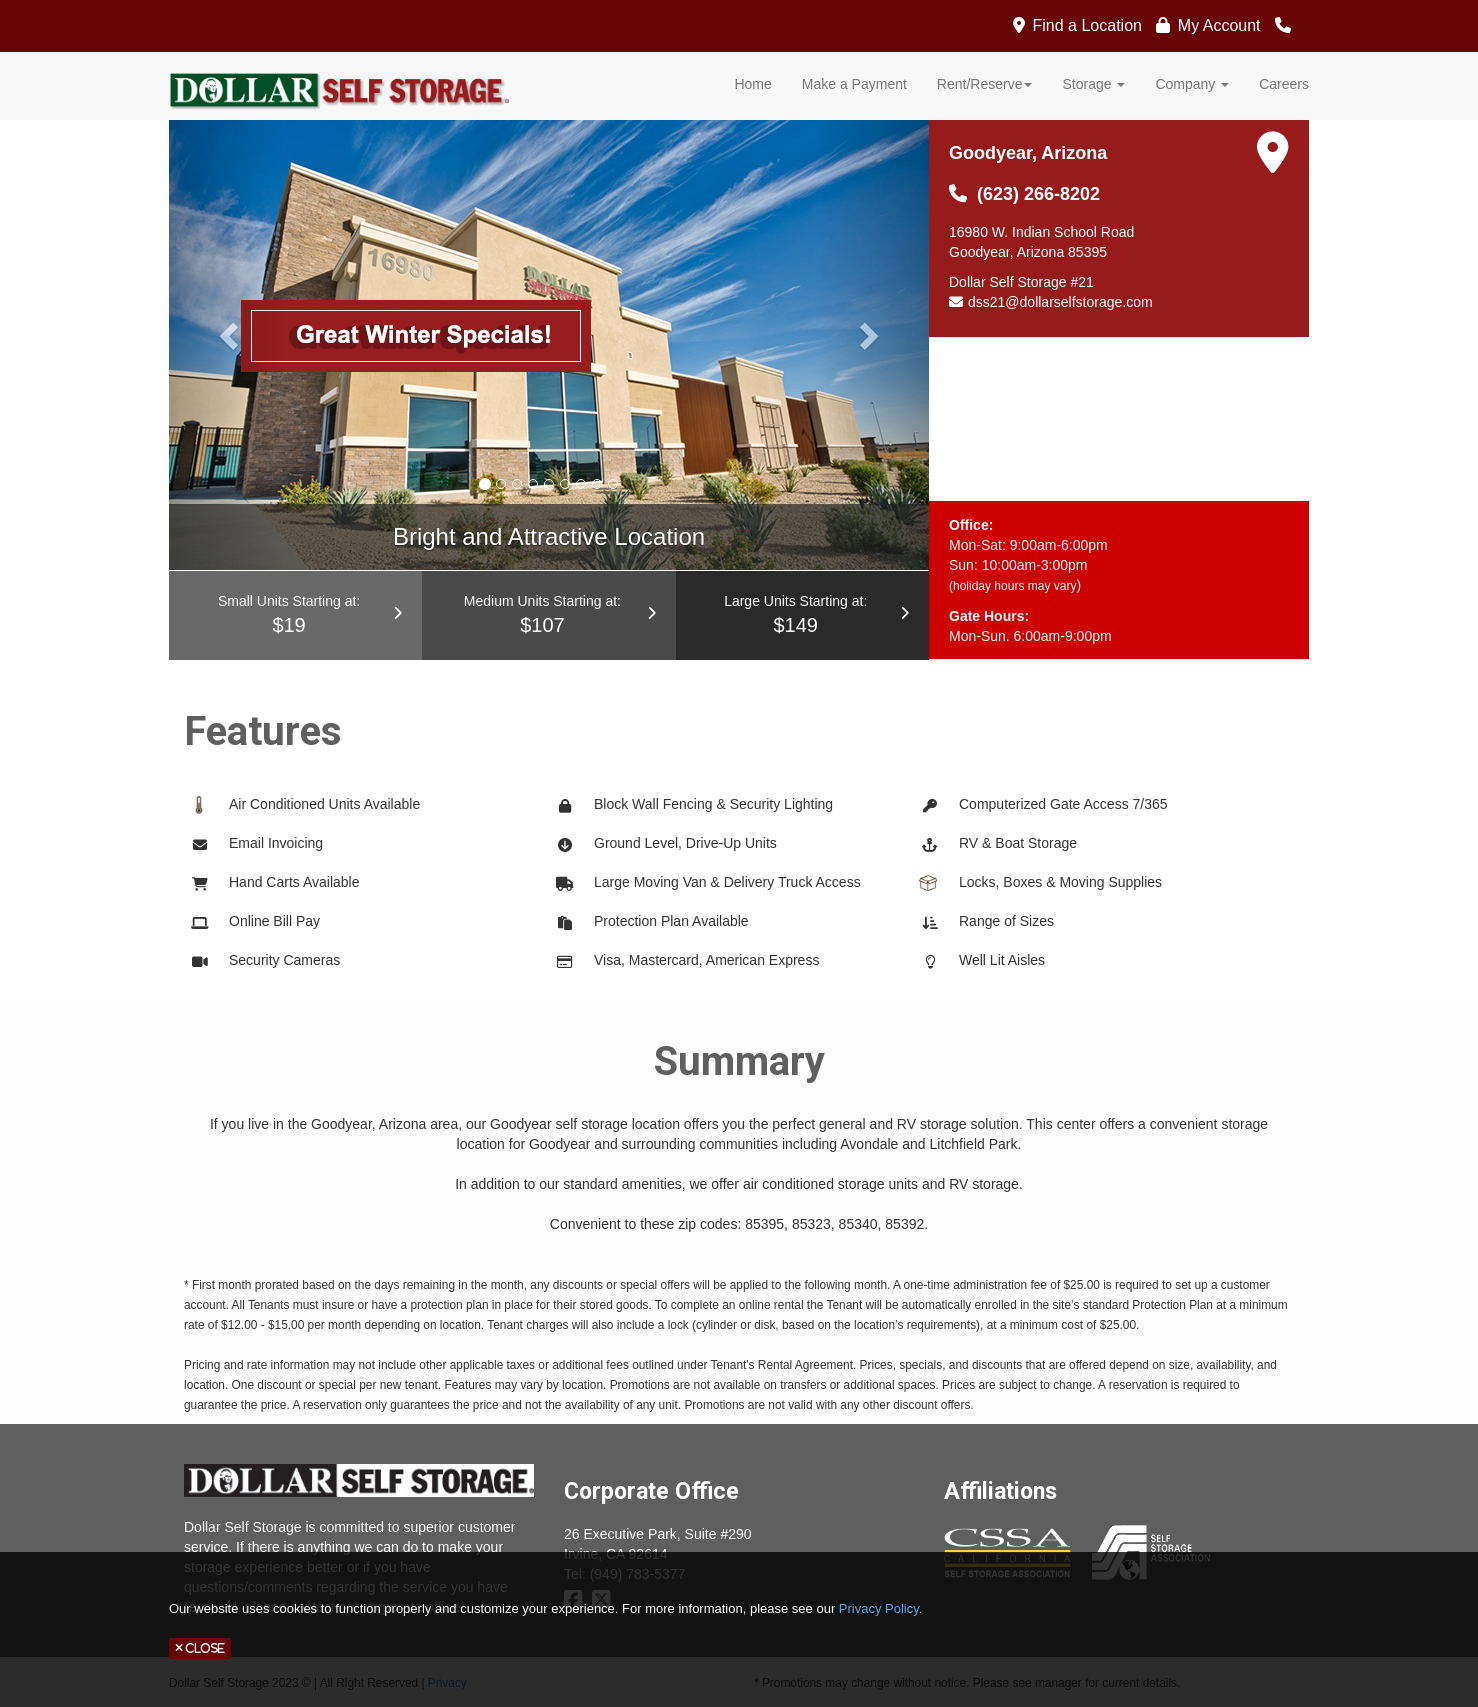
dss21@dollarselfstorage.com (1060, 302)
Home (752, 84)
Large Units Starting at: (802, 616)
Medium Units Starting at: (548, 616)
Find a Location (1087, 25)
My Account (1219, 25)
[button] (226, 330)
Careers (1284, 84)
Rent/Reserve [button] (985, 84)
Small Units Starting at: (295, 616)
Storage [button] (1093, 84)
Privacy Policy (879, 1608)
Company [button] (1192, 84)
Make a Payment (854, 84)
